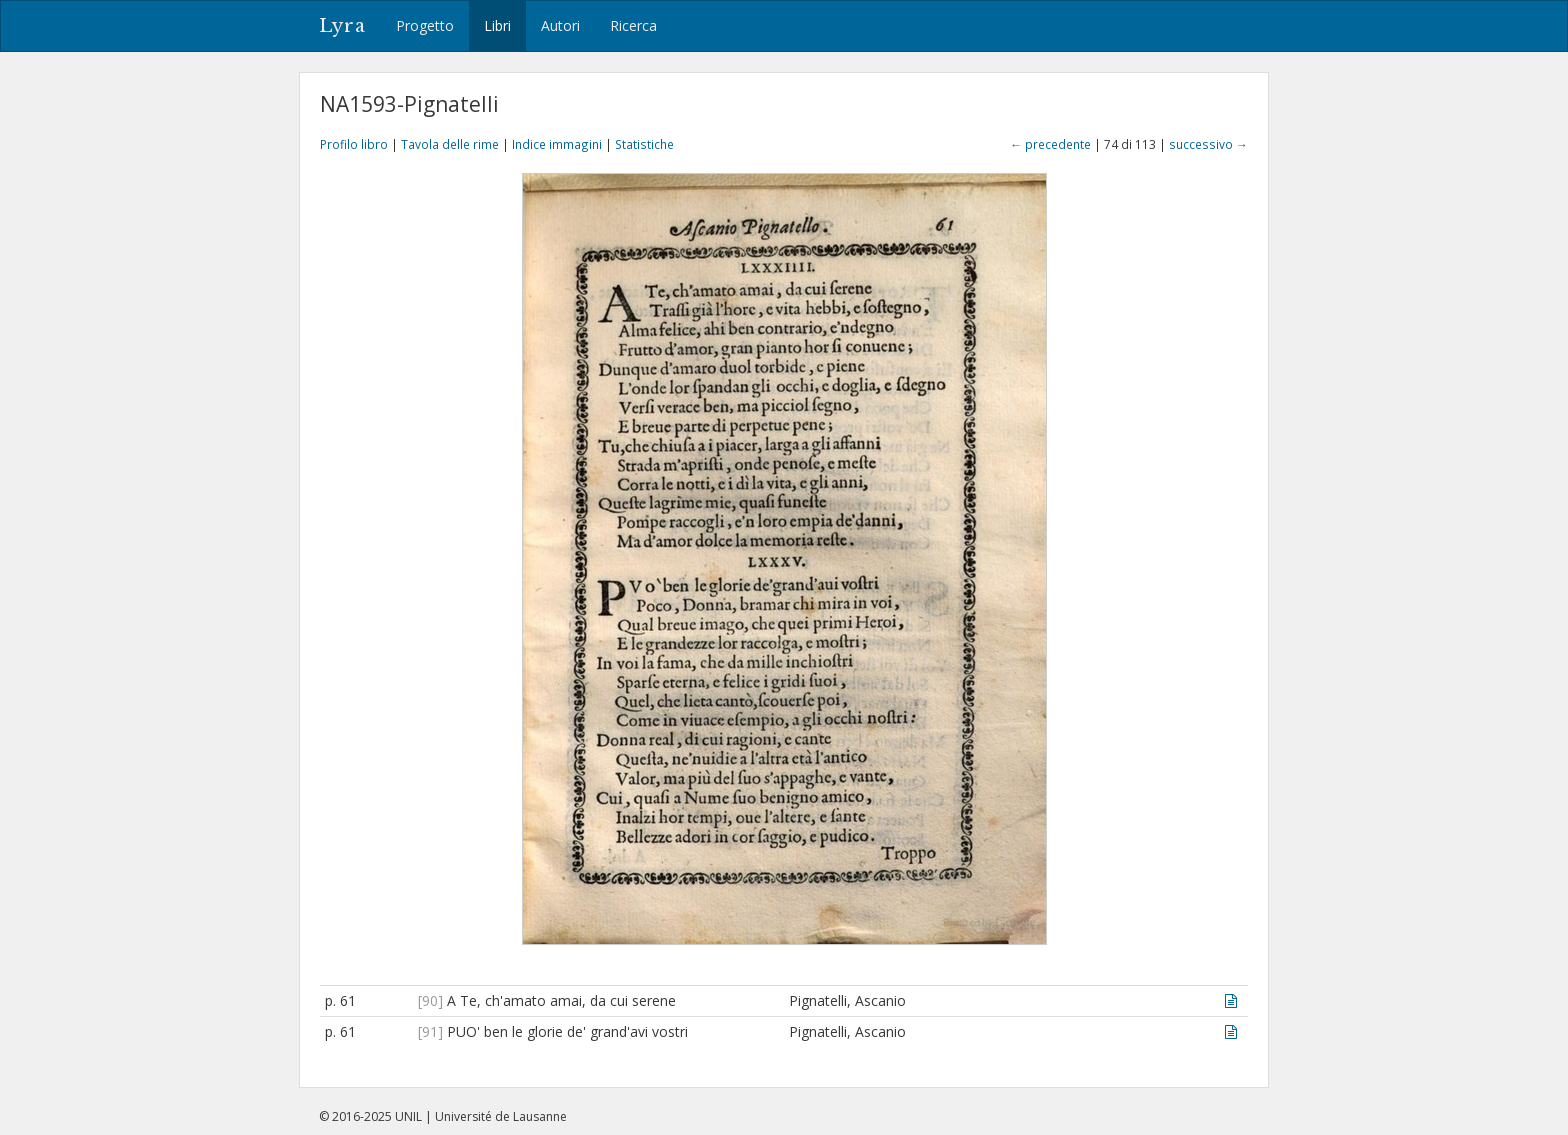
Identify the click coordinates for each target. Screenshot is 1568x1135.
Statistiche (644, 144)
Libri (497, 25)
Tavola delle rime (450, 144)
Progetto (425, 25)
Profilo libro (354, 144)
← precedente (1050, 144)
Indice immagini (557, 144)
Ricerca (633, 25)
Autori (560, 25)
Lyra (342, 26)
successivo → (1208, 144)
